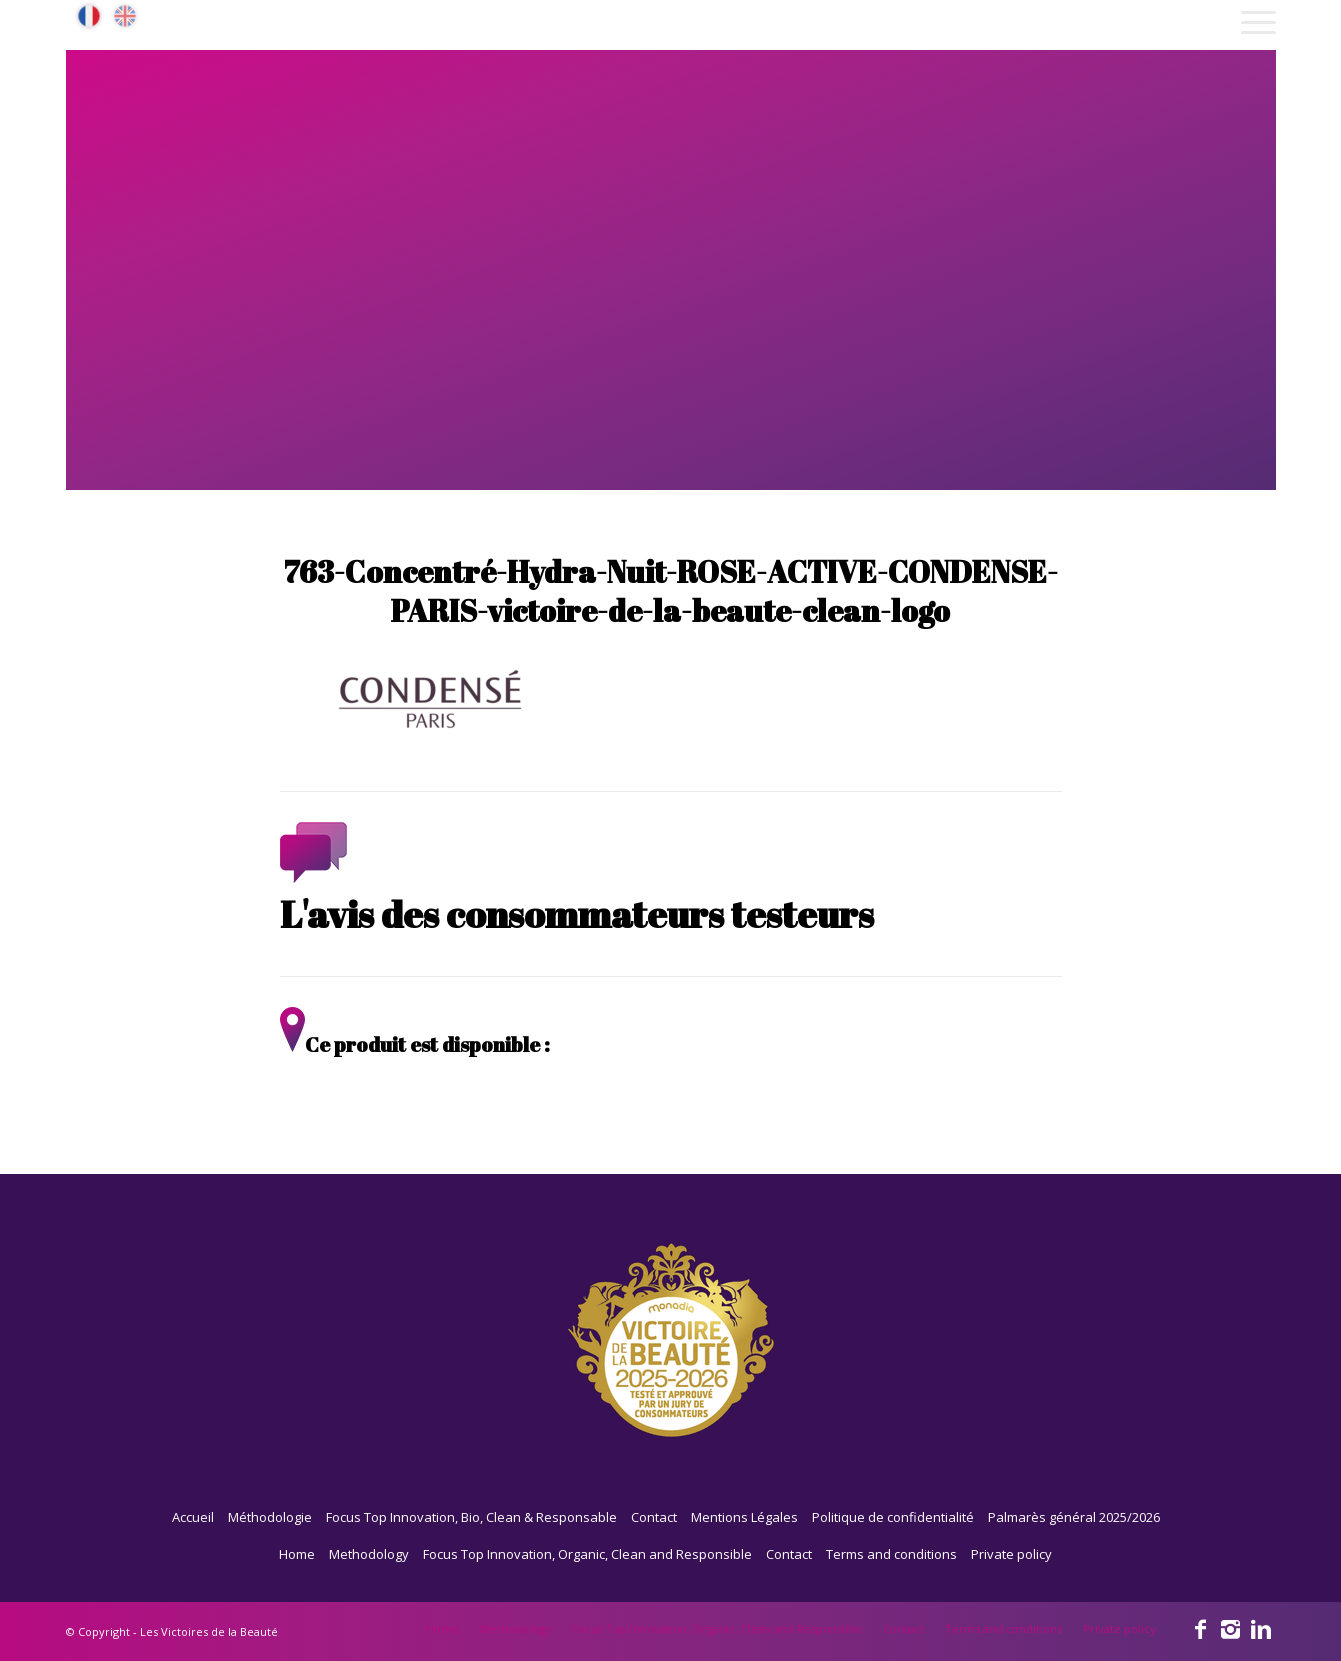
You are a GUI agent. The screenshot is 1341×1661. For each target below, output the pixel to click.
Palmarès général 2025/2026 (1074, 1517)
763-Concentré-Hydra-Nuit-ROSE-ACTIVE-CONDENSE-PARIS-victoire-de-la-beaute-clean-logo (671, 591)
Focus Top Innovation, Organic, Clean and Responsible (587, 1554)
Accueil (193, 1517)
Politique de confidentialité (893, 1517)
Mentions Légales (744, 1517)
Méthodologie (270, 1517)
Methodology (369, 1554)
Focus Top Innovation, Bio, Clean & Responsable (471, 1517)
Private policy (1011, 1554)
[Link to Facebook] (1201, 1628)
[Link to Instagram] (1231, 1628)
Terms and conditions (891, 1554)
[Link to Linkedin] (1261, 1628)
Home (297, 1554)
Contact (654, 1517)
